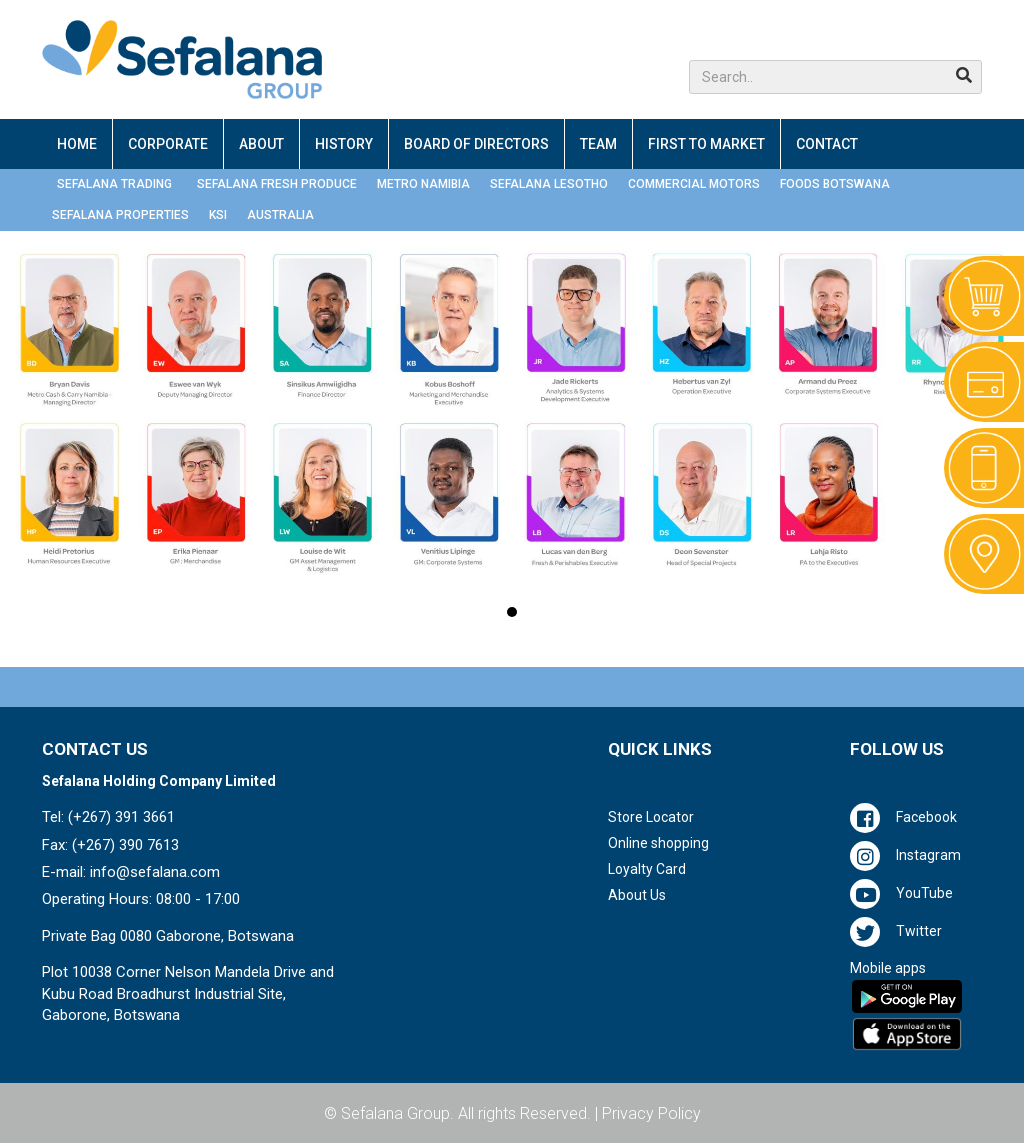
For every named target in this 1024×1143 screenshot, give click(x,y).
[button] (835, 77)
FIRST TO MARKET (706, 144)
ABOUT (261, 144)
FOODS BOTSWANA (835, 184)
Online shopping (658, 843)
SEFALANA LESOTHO (549, 184)
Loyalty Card (647, 869)
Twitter (919, 931)
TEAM (598, 144)
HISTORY (344, 144)
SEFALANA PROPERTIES (120, 215)
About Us (637, 895)
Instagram (928, 855)
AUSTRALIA (280, 215)
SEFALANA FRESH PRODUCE (277, 184)
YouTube (924, 893)
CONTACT (827, 144)
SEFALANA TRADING (114, 184)
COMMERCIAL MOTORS (694, 184)
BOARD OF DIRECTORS (476, 144)
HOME (77, 144)
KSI (218, 215)
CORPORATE (168, 144)
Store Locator (651, 817)
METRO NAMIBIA (423, 184)
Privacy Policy (651, 1113)
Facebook (926, 817)
